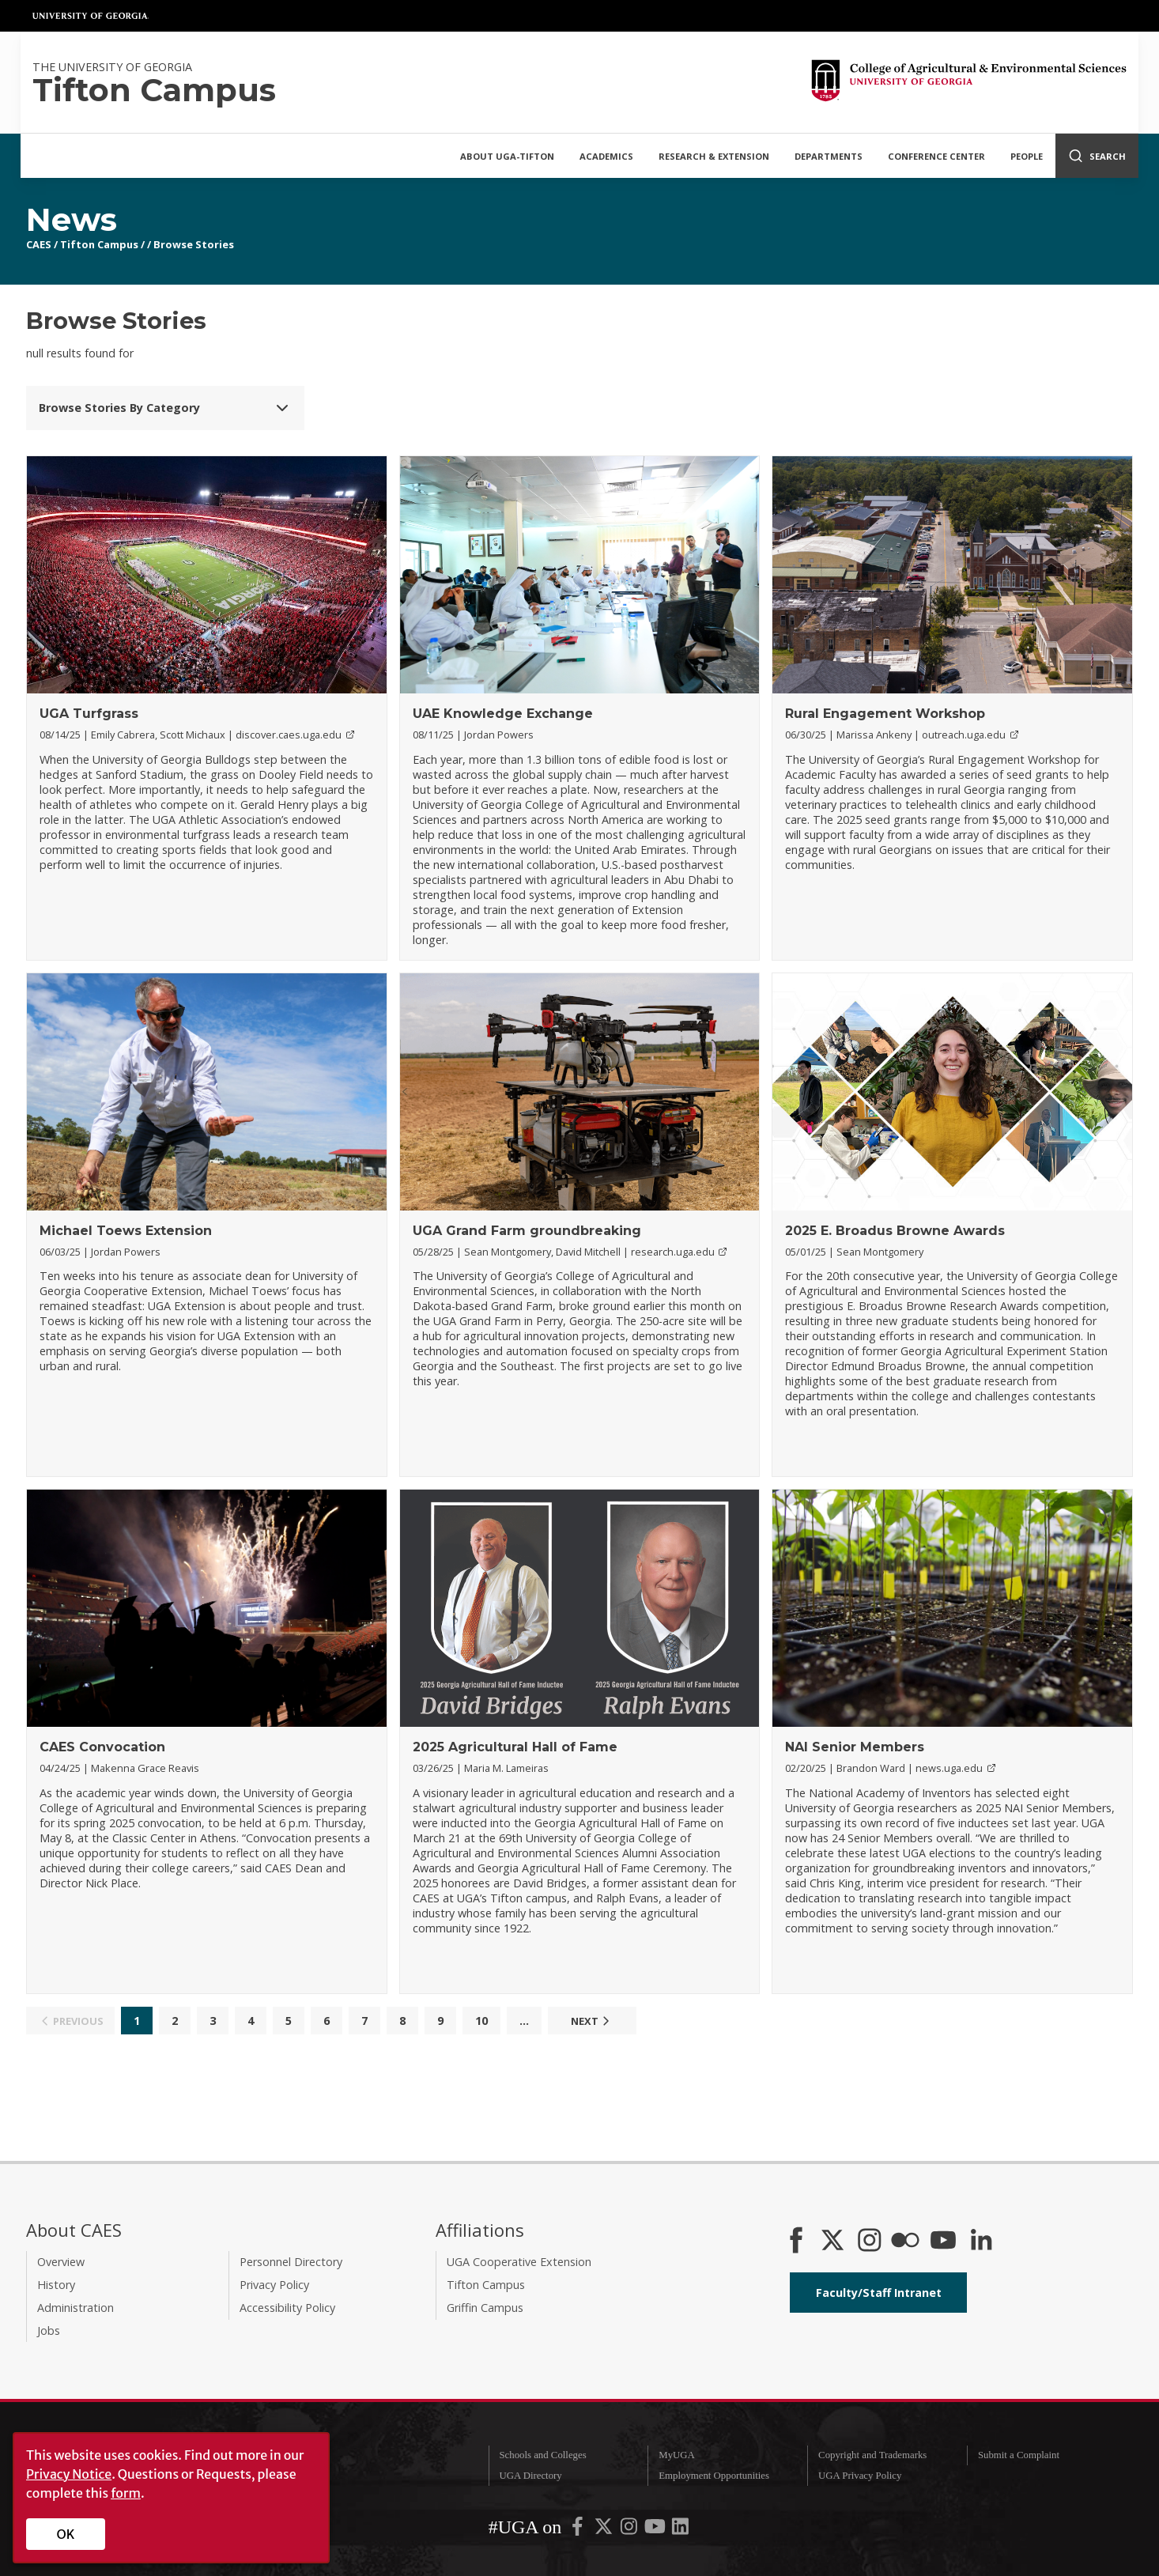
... (524, 2020)
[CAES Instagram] (869, 2241)
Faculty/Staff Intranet (879, 2292)
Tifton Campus (99, 244)
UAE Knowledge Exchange (503, 713)
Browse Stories (193, 244)
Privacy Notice (68, 2474)
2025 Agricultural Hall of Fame (515, 1746)
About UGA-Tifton (507, 156)
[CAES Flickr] (905, 2241)
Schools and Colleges (542, 2455)
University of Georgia (90, 16)
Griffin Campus (485, 2307)
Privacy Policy (274, 2284)
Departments (829, 156)
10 (481, 2020)
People (1026, 156)
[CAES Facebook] (796, 2241)
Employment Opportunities (714, 2475)
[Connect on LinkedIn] (981, 2241)
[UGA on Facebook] (578, 2529)
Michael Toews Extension (126, 1230)
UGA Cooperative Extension (519, 2261)
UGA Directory (530, 2475)
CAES (38, 244)
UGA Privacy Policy (859, 2475)
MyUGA (677, 2455)
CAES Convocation (102, 1746)
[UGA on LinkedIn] (680, 2529)
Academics (606, 156)
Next (592, 2020)
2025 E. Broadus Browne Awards (895, 1230)
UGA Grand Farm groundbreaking (527, 1230)
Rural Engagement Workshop (885, 713)
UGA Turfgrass (89, 713)
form (126, 2493)
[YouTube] (943, 2241)
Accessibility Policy (287, 2307)
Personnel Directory (291, 2261)
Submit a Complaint (1018, 2455)
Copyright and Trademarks (872, 2455)
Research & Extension (714, 156)
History (56, 2284)
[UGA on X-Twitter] (604, 2529)
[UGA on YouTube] (656, 2529)
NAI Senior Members (854, 1746)
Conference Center (936, 156)
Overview (61, 2261)
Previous (70, 2020)
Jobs (48, 2330)
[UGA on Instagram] (630, 2529)
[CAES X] (834, 2241)
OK (66, 2534)
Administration (75, 2307)
